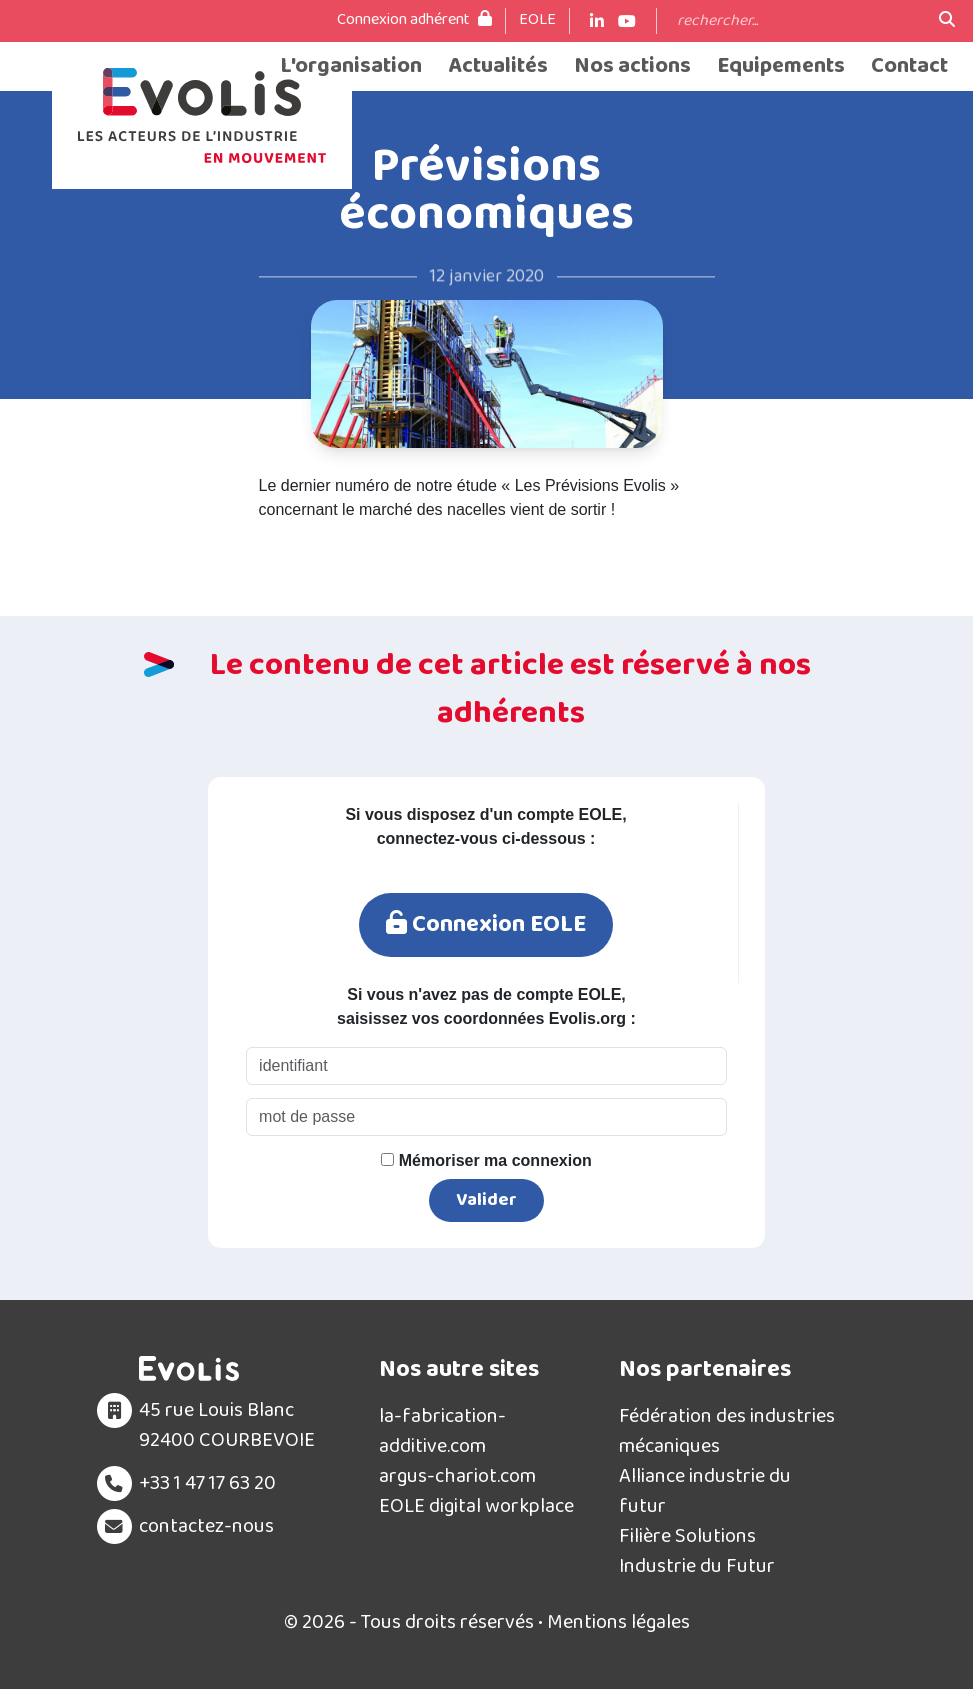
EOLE (537, 20)
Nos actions (632, 66)
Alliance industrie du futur (705, 1491)
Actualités (498, 66)
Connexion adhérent (414, 20)
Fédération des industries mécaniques (727, 1431)
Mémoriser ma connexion (486, 1160)
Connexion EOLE (486, 924)
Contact (909, 66)
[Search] (798, 21)
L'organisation (351, 66)
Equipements (781, 66)
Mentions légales (618, 1622)
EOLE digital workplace (476, 1506)
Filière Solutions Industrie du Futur (697, 1551)
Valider (486, 1200)
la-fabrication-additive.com (442, 1431)
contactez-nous (206, 1526)
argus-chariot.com (457, 1476)
